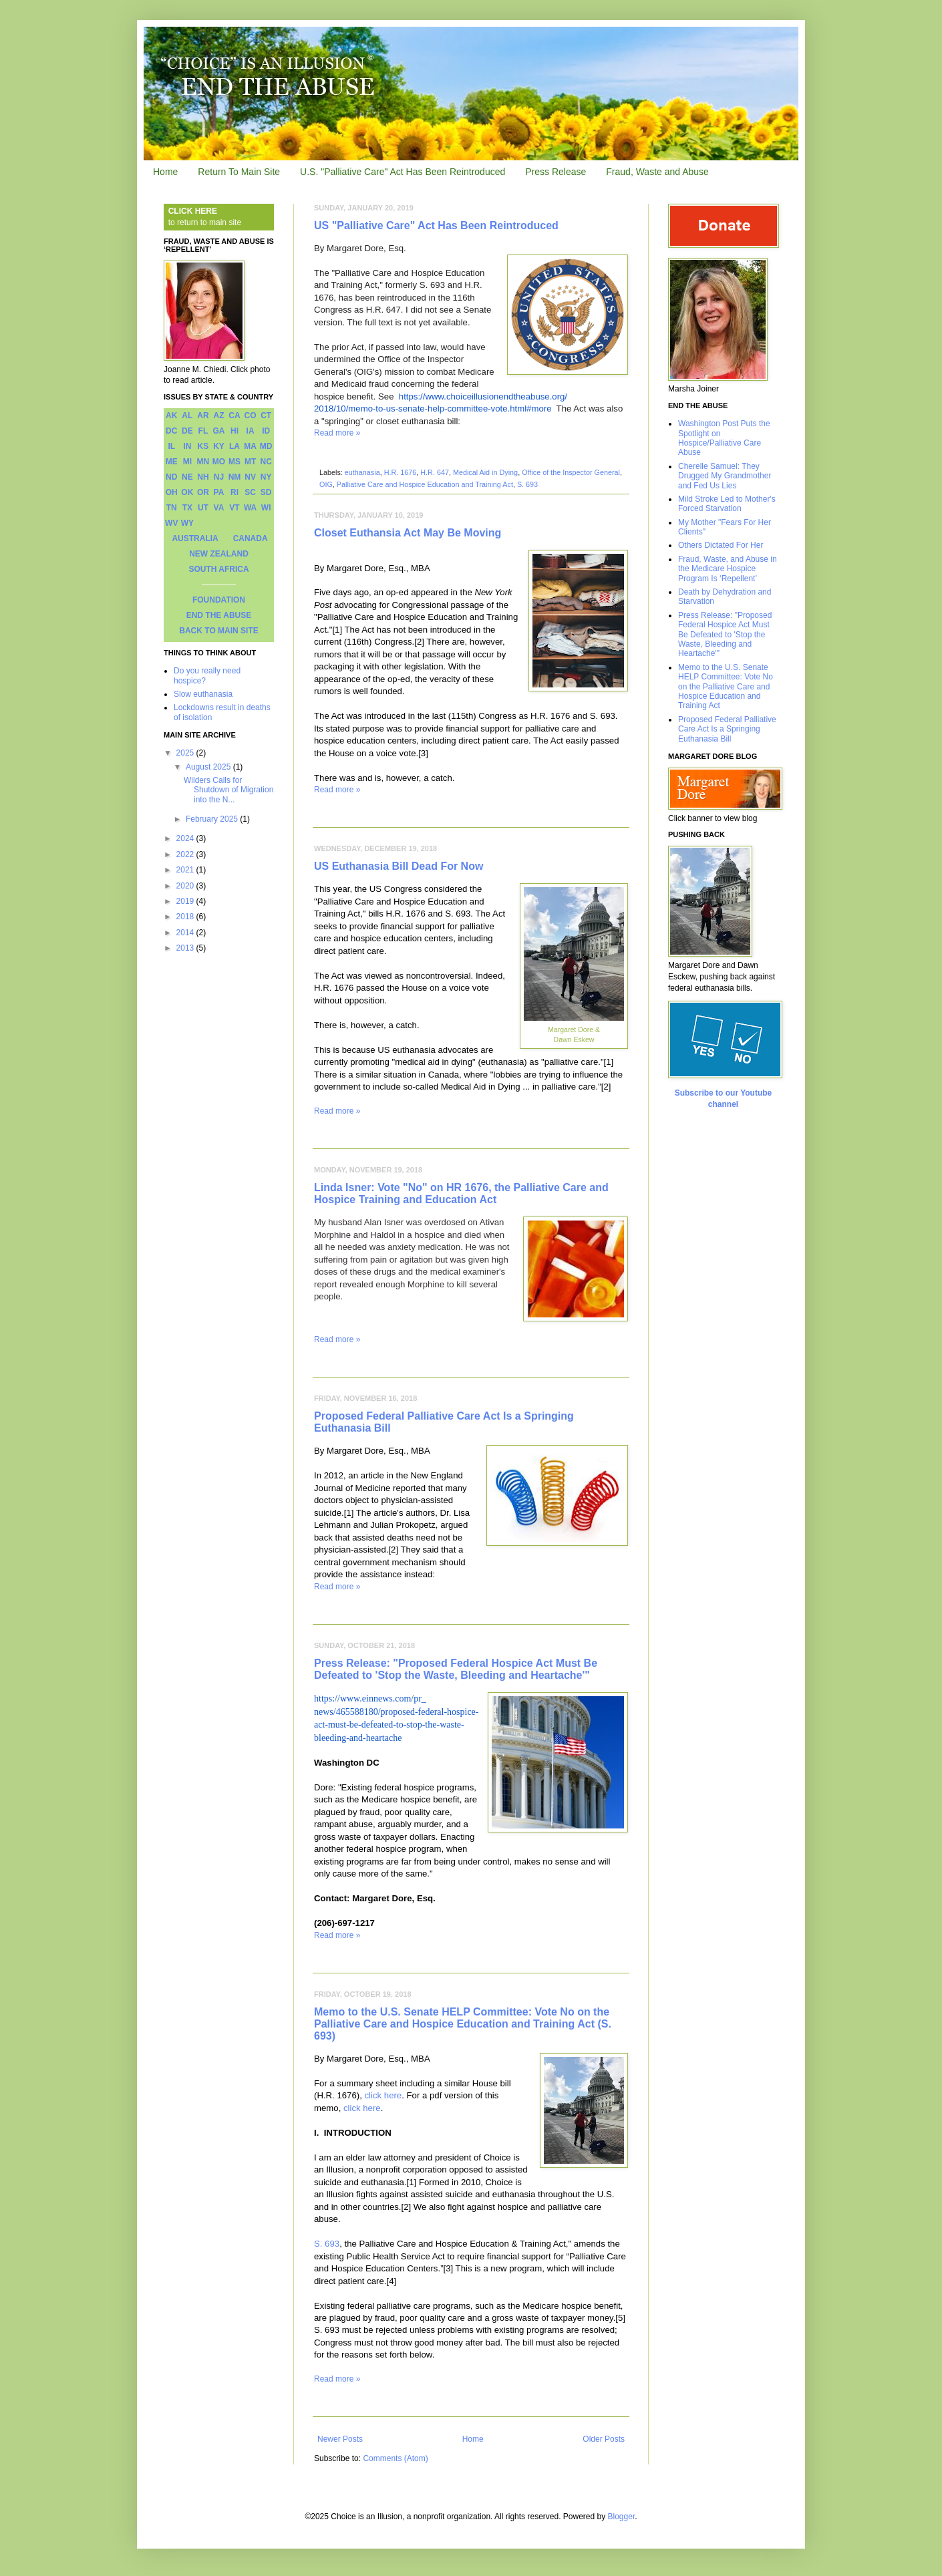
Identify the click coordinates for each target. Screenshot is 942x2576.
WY (187, 523)
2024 (186, 838)
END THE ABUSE (219, 615)
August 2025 (209, 767)
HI (234, 431)
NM (234, 477)
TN (171, 507)
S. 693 (527, 484)
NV (250, 477)
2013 (186, 948)
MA (250, 446)
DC (171, 431)
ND (171, 477)
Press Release (555, 171)
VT (234, 507)
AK (171, 415)
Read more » (337, 433)
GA (218, 431)
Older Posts (604, 2439)
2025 (186, 753)
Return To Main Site (239, 171)
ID (266, 431)
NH (202, 477)
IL (171, 446)
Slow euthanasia (203, 694)
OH (172, 492)
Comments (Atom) (395, 2458)
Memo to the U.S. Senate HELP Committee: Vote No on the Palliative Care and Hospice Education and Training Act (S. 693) (462, 2024)
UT (203, 507)
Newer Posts (340, 2439)
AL (187, 415)
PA (219, 492)
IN (187, 446)
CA (234, 415)
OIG (326, 484)
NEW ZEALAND (219, 553)
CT (266, 415)
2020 (186, 886)
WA (250, 507)
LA (234, 446)
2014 (186, 932)
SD (266, 492)
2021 (186, 869)
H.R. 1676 (400, 472)
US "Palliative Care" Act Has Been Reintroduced (436, 225)
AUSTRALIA (195, 538)
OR (203, 492)
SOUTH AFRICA (218, 569)
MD (266, 446)
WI (266, 507)
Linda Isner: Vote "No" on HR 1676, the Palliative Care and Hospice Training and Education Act (461, 1193)
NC (266, 461)
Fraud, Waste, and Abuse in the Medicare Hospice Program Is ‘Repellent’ (727, 568)
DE (187, 431)
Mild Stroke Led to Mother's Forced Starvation (727, 503)
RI (234, 492)
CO (251, 415)
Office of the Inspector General (571, 472)
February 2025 (213, 819)
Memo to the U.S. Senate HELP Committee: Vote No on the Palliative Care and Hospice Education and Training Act (725, 687)
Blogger (621, 2516)
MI (187, 461)
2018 (186, 916)
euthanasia (362, 472)
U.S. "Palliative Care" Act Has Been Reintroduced (402, 171)
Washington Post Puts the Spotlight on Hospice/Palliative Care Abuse (724, 438)
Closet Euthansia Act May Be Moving (407, 532)
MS (234, 461)
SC (250, 492)
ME (172, 461)
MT (250, 461)
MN (203, 461)
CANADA (250, 538)
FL (203, 431)
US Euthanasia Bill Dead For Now (398, 866)
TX (187, 507)
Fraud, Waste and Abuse (657, 171)
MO (218, 461)
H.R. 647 (434, 472)
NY (266, 477)
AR (202, 415)
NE (187, 477)
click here (383, 2095)
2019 (186, 901)
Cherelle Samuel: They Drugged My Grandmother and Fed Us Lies (724, 476)
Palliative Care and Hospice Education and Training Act (425, 484)
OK (187, 492)
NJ (219, 477)
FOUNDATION (218, 600)
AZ (218, 415)
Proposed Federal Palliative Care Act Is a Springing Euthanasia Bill (727, 729)
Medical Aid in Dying (485, 472)
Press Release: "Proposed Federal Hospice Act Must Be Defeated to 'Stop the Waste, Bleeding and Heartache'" (455, 1669)
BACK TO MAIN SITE (218, 630)
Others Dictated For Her (720, 545)
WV (171, 523)
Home (165, 171)
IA (251, 431)
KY (218, 446)
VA (219, 507)
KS (203, 446)
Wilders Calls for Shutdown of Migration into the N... (228, 790)
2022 (186, 854)
